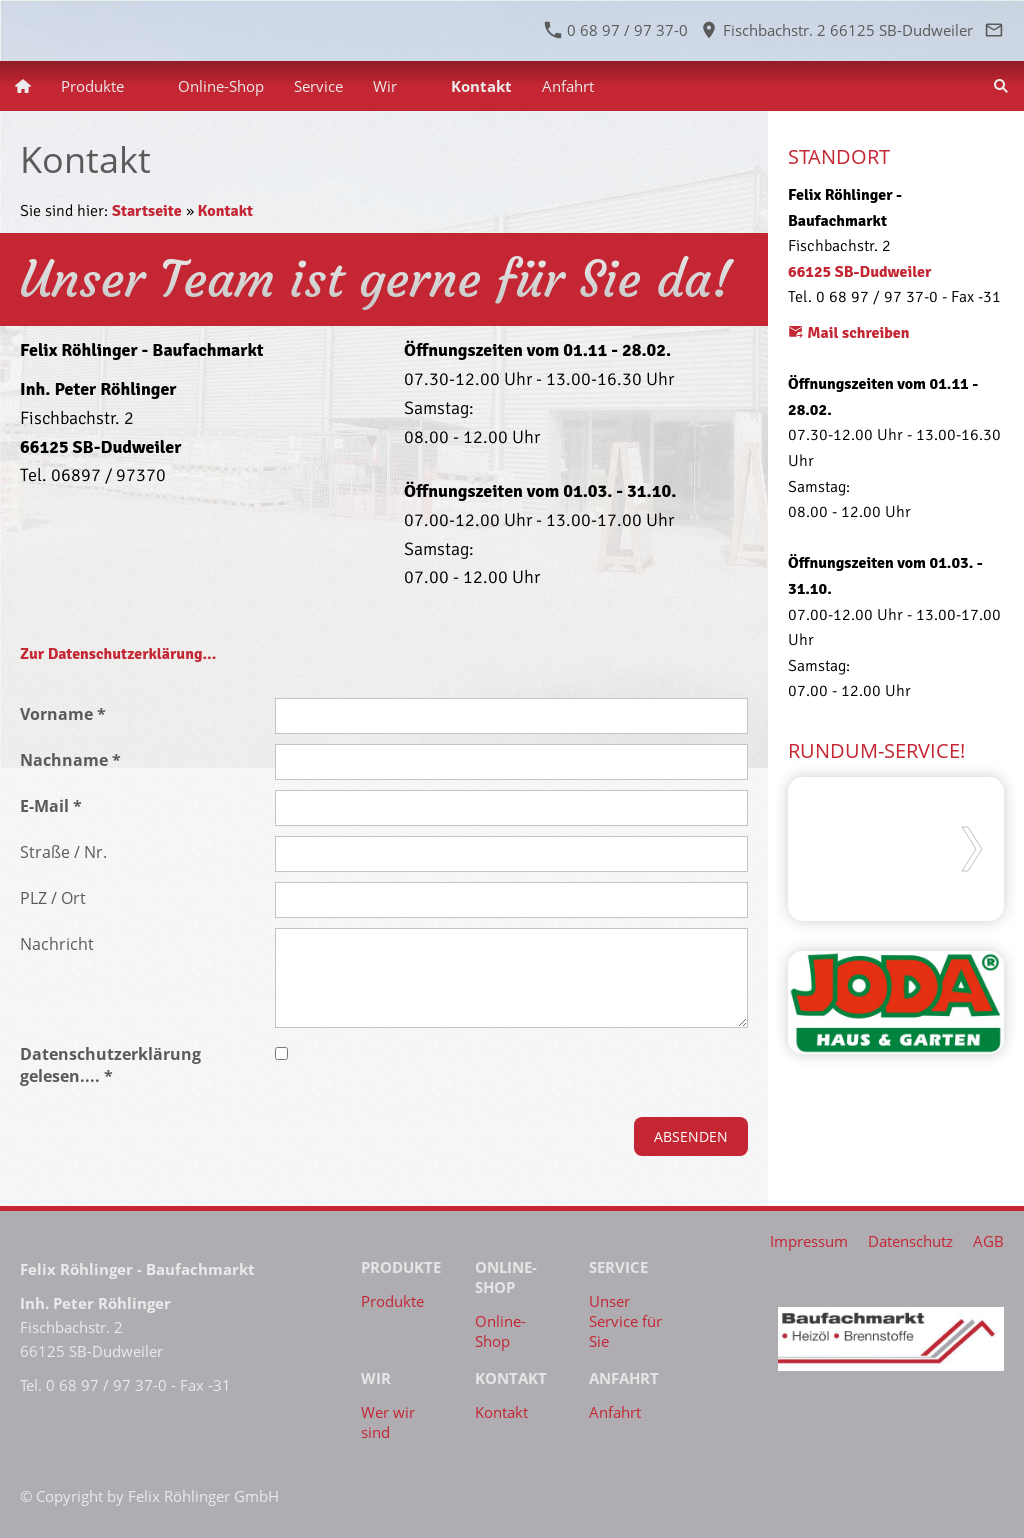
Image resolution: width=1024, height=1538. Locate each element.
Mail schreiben (849, 333)
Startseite (147, 211)
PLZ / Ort (53, 898)
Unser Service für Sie (625, 1321)
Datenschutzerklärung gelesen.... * (110, 1065)
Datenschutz (910, 1241)
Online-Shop (500, 1331)
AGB (988, 1241)
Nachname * (70, 760)
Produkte (392, 1301)
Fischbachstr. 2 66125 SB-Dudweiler (837, 30)
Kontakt (225, 211)
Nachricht (57, 944)
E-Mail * (51, 806)
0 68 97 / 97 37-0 (616, 30)
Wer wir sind (388, 1422)
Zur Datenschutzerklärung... (118, 654)
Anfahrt (615, 1412)
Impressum (809, 1241)
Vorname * (63, 714)
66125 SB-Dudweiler (859, 272)
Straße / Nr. (63, 852)
